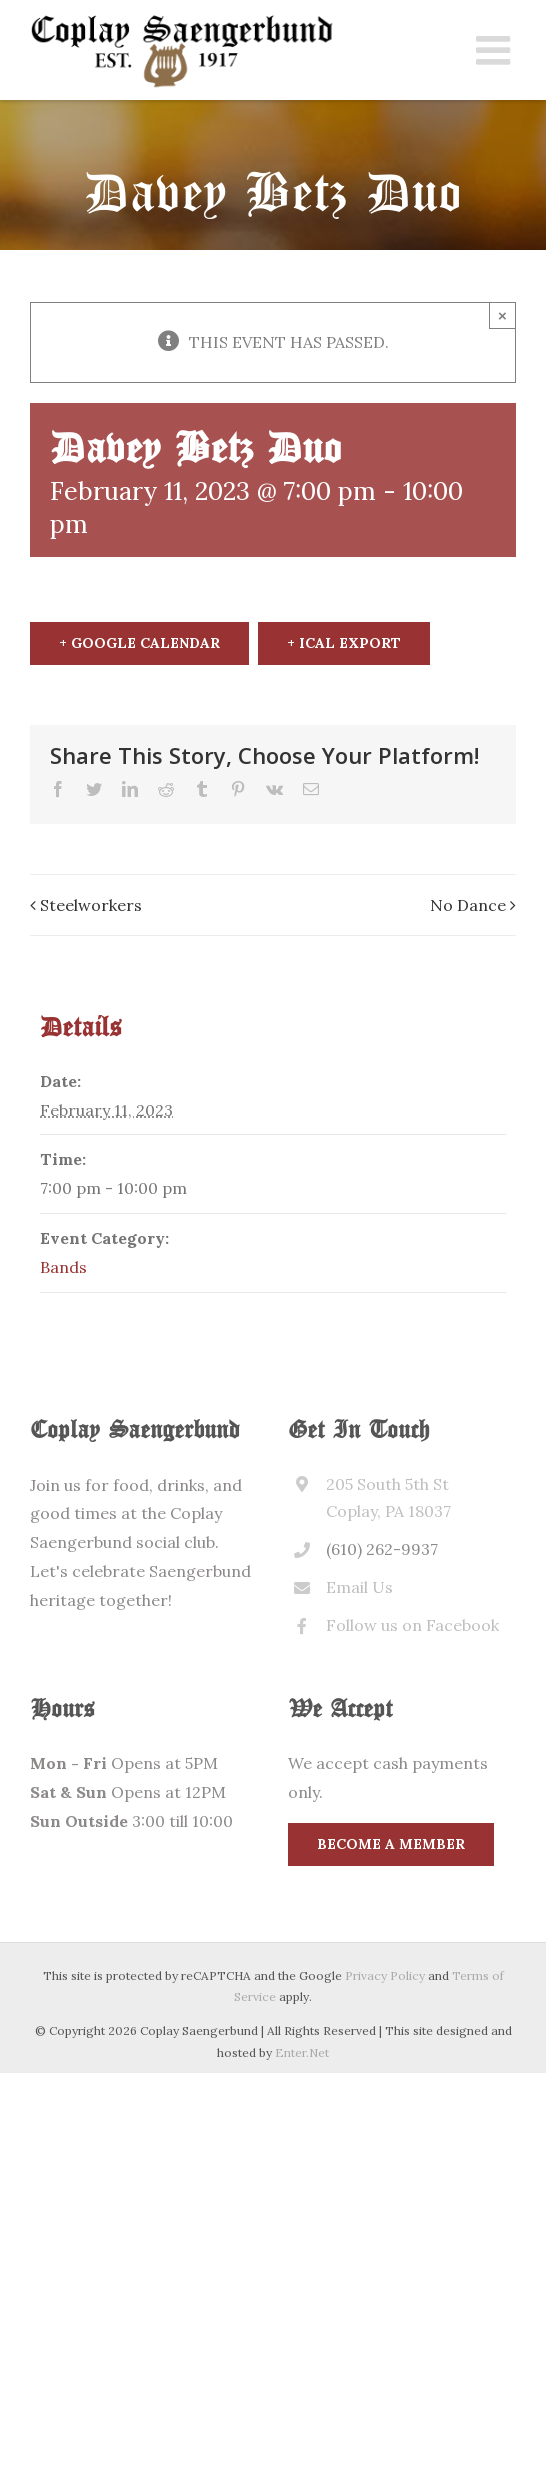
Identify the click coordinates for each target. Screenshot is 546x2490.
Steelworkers (91, 905)
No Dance (468, 905)
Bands (63, 1267)
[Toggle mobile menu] (496, 50)
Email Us (359, 1587)
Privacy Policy (385, 1975)
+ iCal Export (344, 643)
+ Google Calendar (139, 643)
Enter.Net (302, 2052)
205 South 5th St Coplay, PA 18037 (388, 1497)
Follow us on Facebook (412, 1625)
